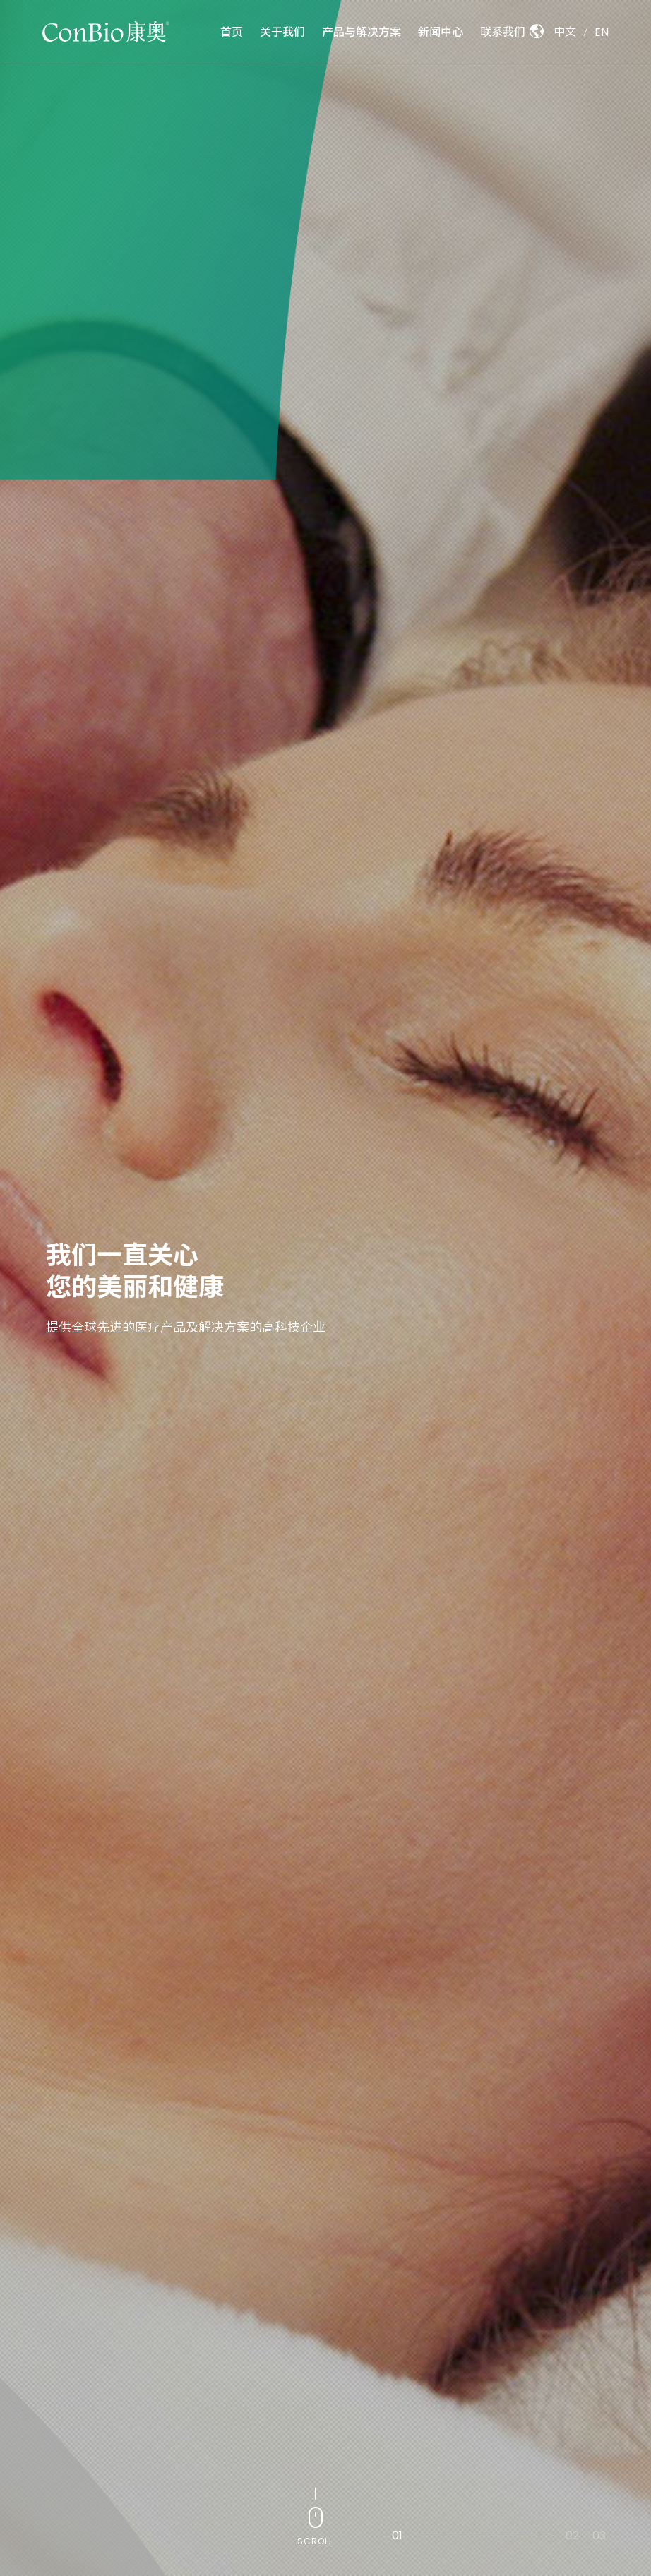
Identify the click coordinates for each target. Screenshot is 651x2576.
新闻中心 (440, 31)
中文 (565, 32)
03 (595, 2535)
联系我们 (502, 31)
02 (568, 2535)
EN (602, 32)
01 (397, 2535)
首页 (231, 32)
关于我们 (282, 32)
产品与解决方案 (361, 31)
